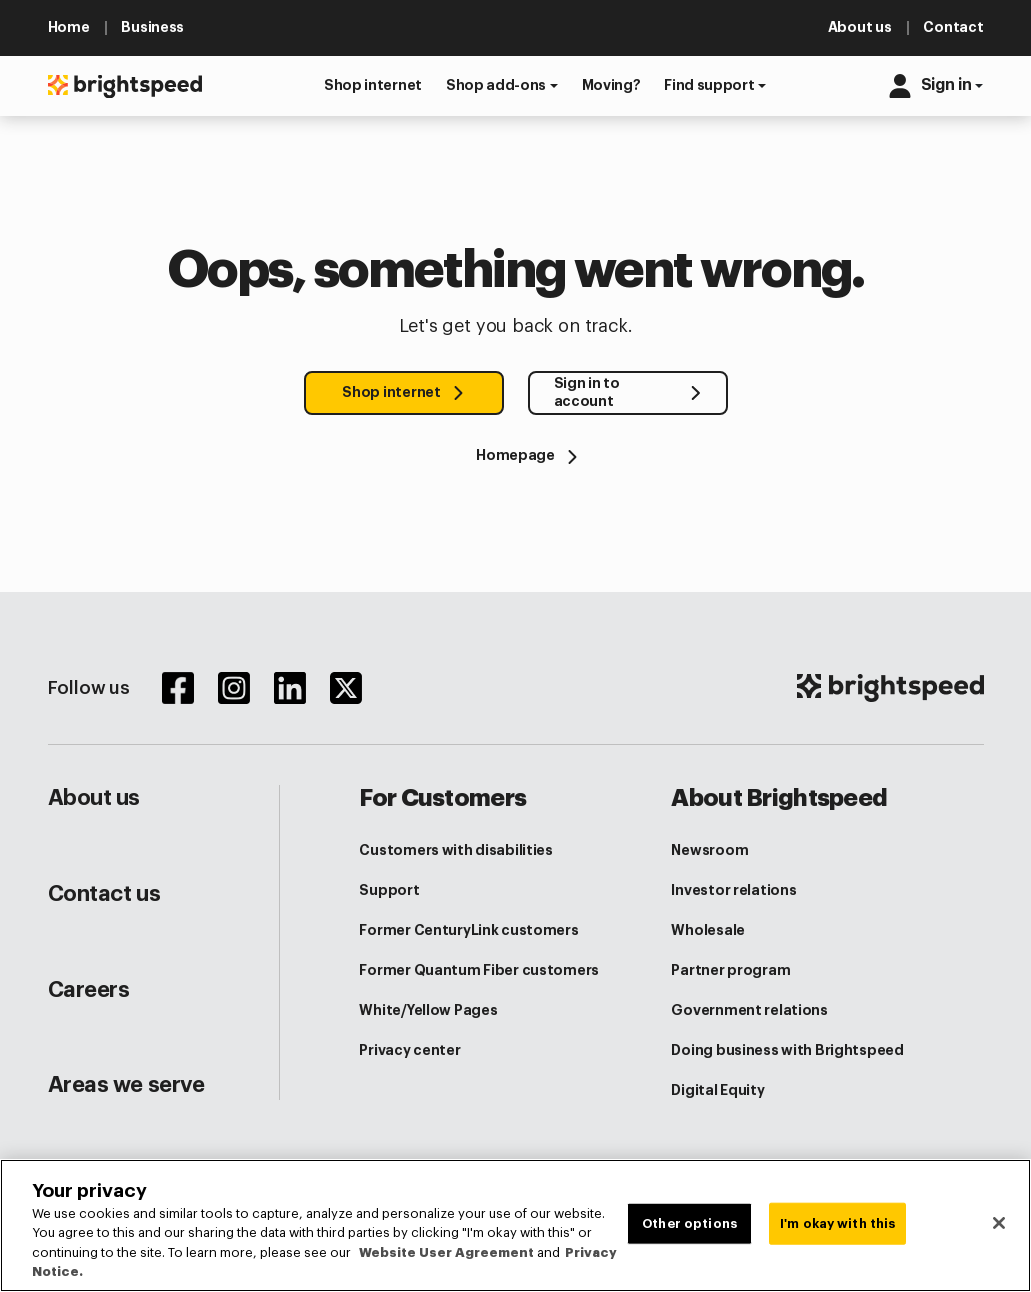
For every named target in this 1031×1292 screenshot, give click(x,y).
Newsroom (709, 850)
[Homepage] (515, 455)
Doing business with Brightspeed (787, 1050)
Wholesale (707, 930)
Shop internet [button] (391, 392)
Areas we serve (126, 1085)
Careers (89, 990)
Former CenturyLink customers (468, 930)
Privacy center (409, 1050)
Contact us (104, 894)
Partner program (730, 970)
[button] (373, 85)
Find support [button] (709, 85)
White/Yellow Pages (428, 1010)
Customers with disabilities (455, 850)
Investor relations (733, 890)
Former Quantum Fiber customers (479, 970)
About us (94, 798)
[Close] (999, 1223)
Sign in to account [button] (587, 391)
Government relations (749, 1010)
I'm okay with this (837, 1223)
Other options (689, 1223)
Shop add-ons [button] (496, 85)
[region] (515, 1225)
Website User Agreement (446, 1252)
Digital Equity (717, 1090)
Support (389, 890)
